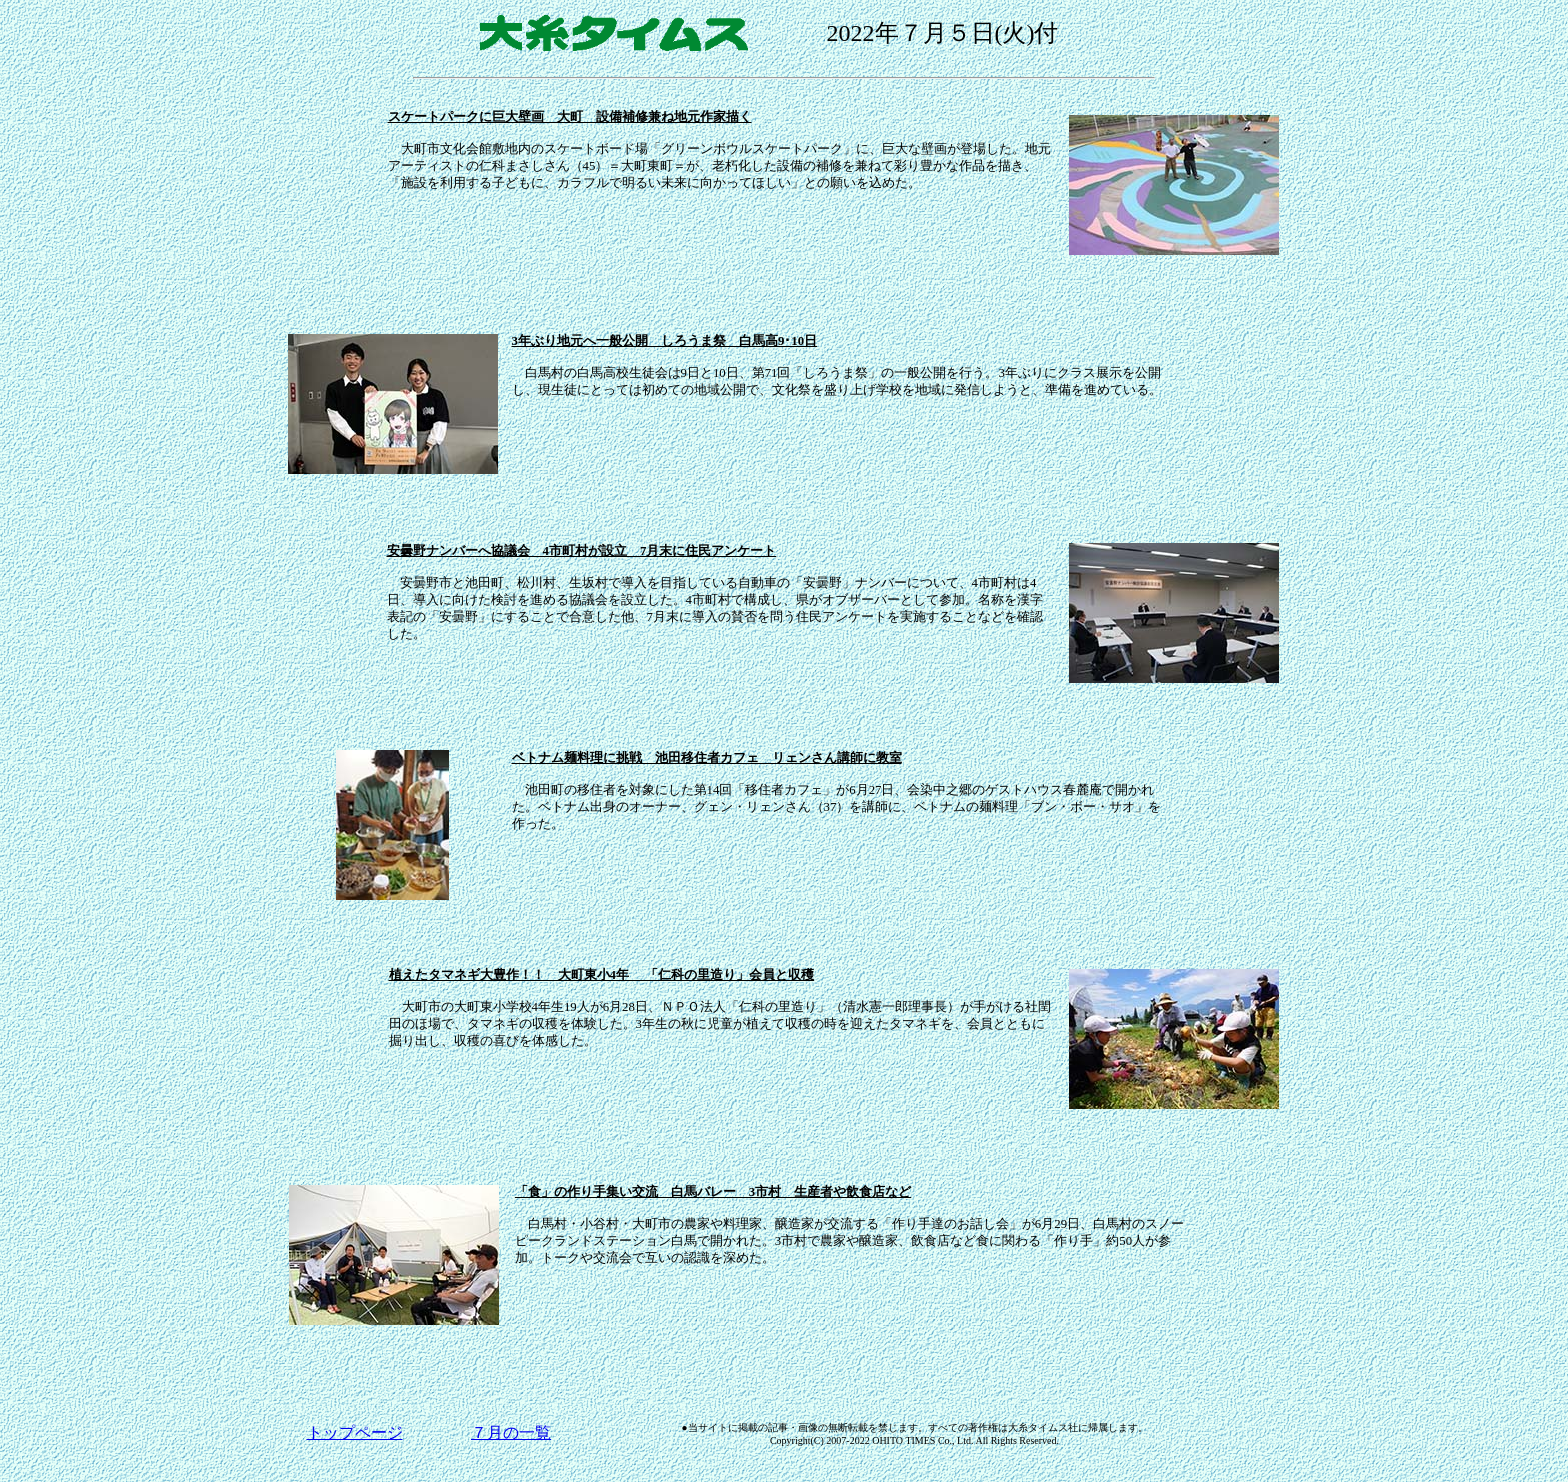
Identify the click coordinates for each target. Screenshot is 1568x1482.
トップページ (355, 1432)
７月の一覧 (511, 1432)
